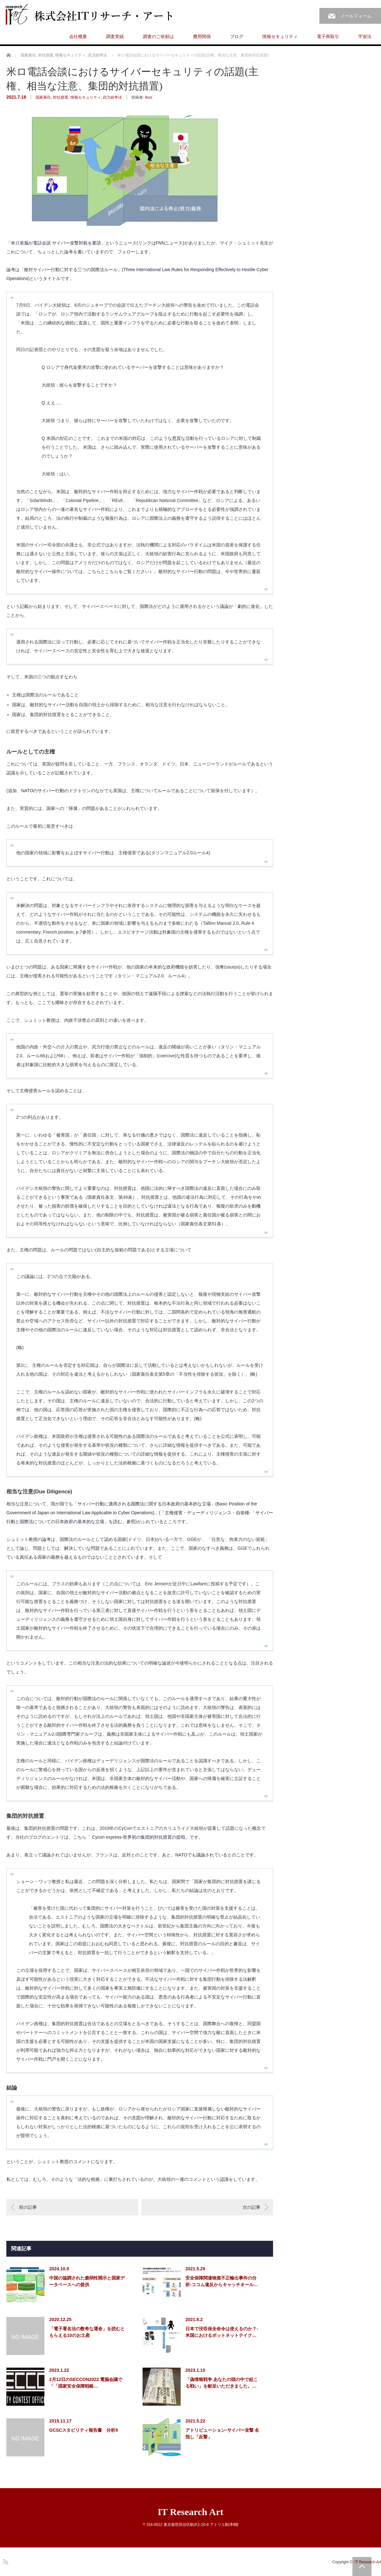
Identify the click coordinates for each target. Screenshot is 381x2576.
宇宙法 (364, 36)
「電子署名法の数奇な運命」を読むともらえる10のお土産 (87, 2332)
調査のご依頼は (158, 36)
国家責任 (43, 97)
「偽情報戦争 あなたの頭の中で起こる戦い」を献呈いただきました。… (221, 2383)
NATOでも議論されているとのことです (214, 1854)
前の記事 (28, 2207)
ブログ (236, 36)
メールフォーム (355, 15)
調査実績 (115, 36)
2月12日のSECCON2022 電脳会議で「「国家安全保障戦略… (85, 2383)
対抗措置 (60, 97)
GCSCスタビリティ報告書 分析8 (83, 2430)
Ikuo (148, 97)
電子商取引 (328, 36)
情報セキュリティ (280, 36)
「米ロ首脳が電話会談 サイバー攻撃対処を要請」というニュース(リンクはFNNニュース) (95, 242)
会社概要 (78, 36)
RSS (5, 2561)
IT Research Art (190, 2512)
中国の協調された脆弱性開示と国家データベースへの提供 (87, 2281)
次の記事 (251, 2207)
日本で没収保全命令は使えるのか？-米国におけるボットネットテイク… (221, 2332)
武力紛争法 (112, 97)
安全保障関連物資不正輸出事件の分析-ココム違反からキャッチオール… (221, 2281)
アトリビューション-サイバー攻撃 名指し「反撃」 (222, 2433)
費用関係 (202, 36)
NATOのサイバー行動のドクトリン (56, 790)
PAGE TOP (361, 2566)
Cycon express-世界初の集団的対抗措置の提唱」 (141, 1837)
